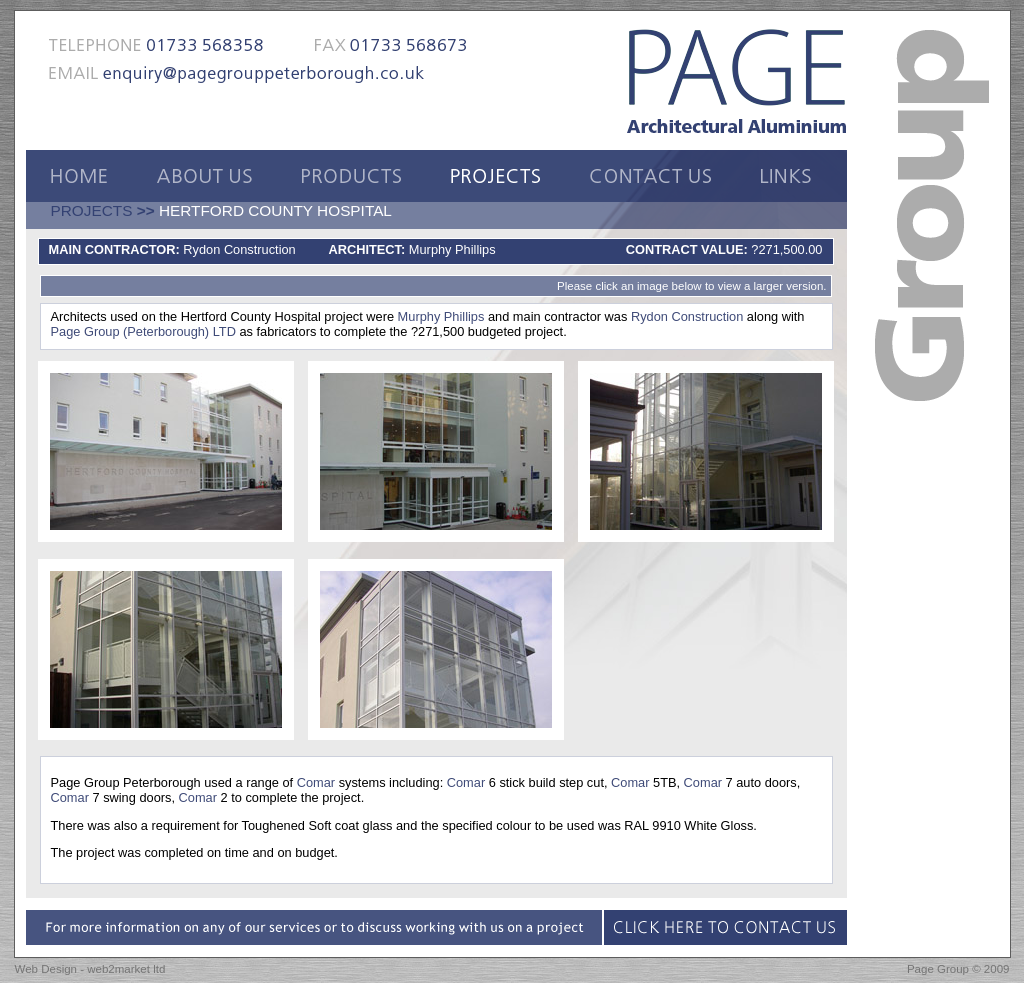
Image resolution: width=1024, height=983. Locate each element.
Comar (316, 782)
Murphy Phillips (441, 316)
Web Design (46, 969)
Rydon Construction (687, 316)
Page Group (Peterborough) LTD (143, 331)
